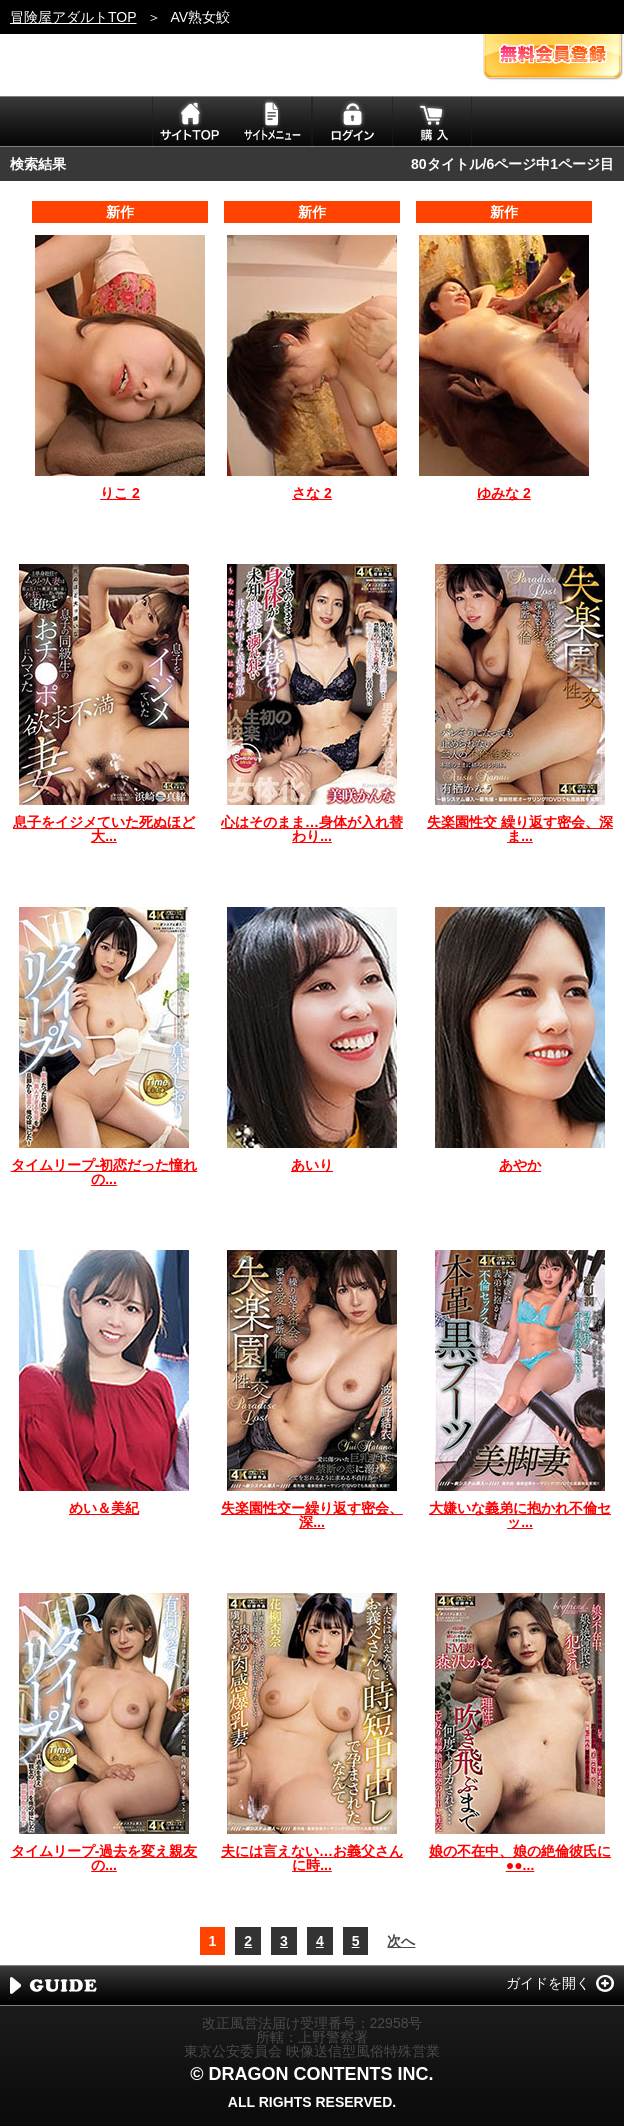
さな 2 (312, 493)
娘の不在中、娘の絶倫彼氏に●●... (520, 1858)
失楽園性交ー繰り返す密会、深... (312, 1515)
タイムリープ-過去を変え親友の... (104, 1858)
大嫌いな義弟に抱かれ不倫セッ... (520, 1515)
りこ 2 (120, 493)
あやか (520, 1165)
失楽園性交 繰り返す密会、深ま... (520, 829)
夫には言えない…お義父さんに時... (312, 1858)
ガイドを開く (548, 1983)
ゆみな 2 (504, 493)
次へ (401, 1941)
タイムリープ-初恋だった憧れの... (104, 1172)
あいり (312, 1165)
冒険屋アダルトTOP (73, 17)
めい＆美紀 (104, 1508)
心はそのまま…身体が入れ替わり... (312, 829)
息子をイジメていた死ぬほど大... (104, 829)
